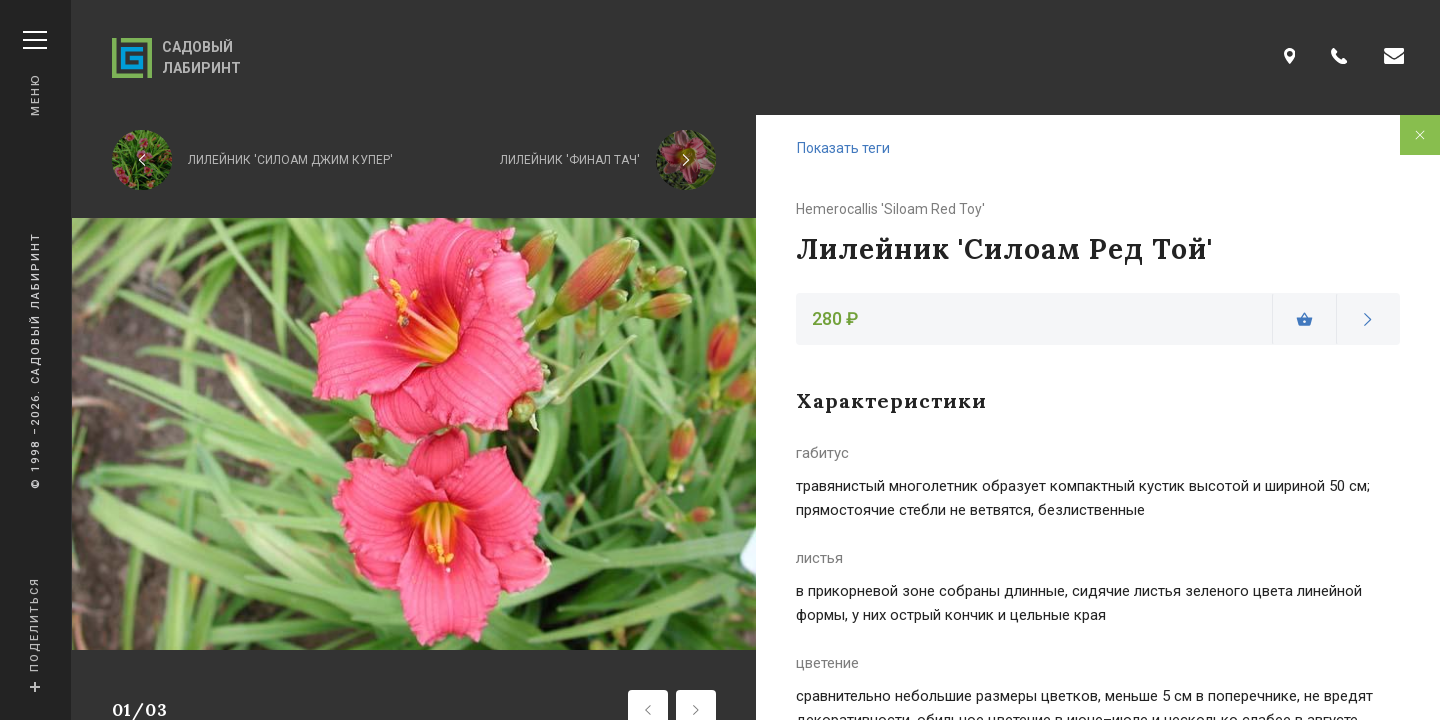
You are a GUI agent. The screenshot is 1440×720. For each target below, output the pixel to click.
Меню (35, 73)
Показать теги (843, 148)
